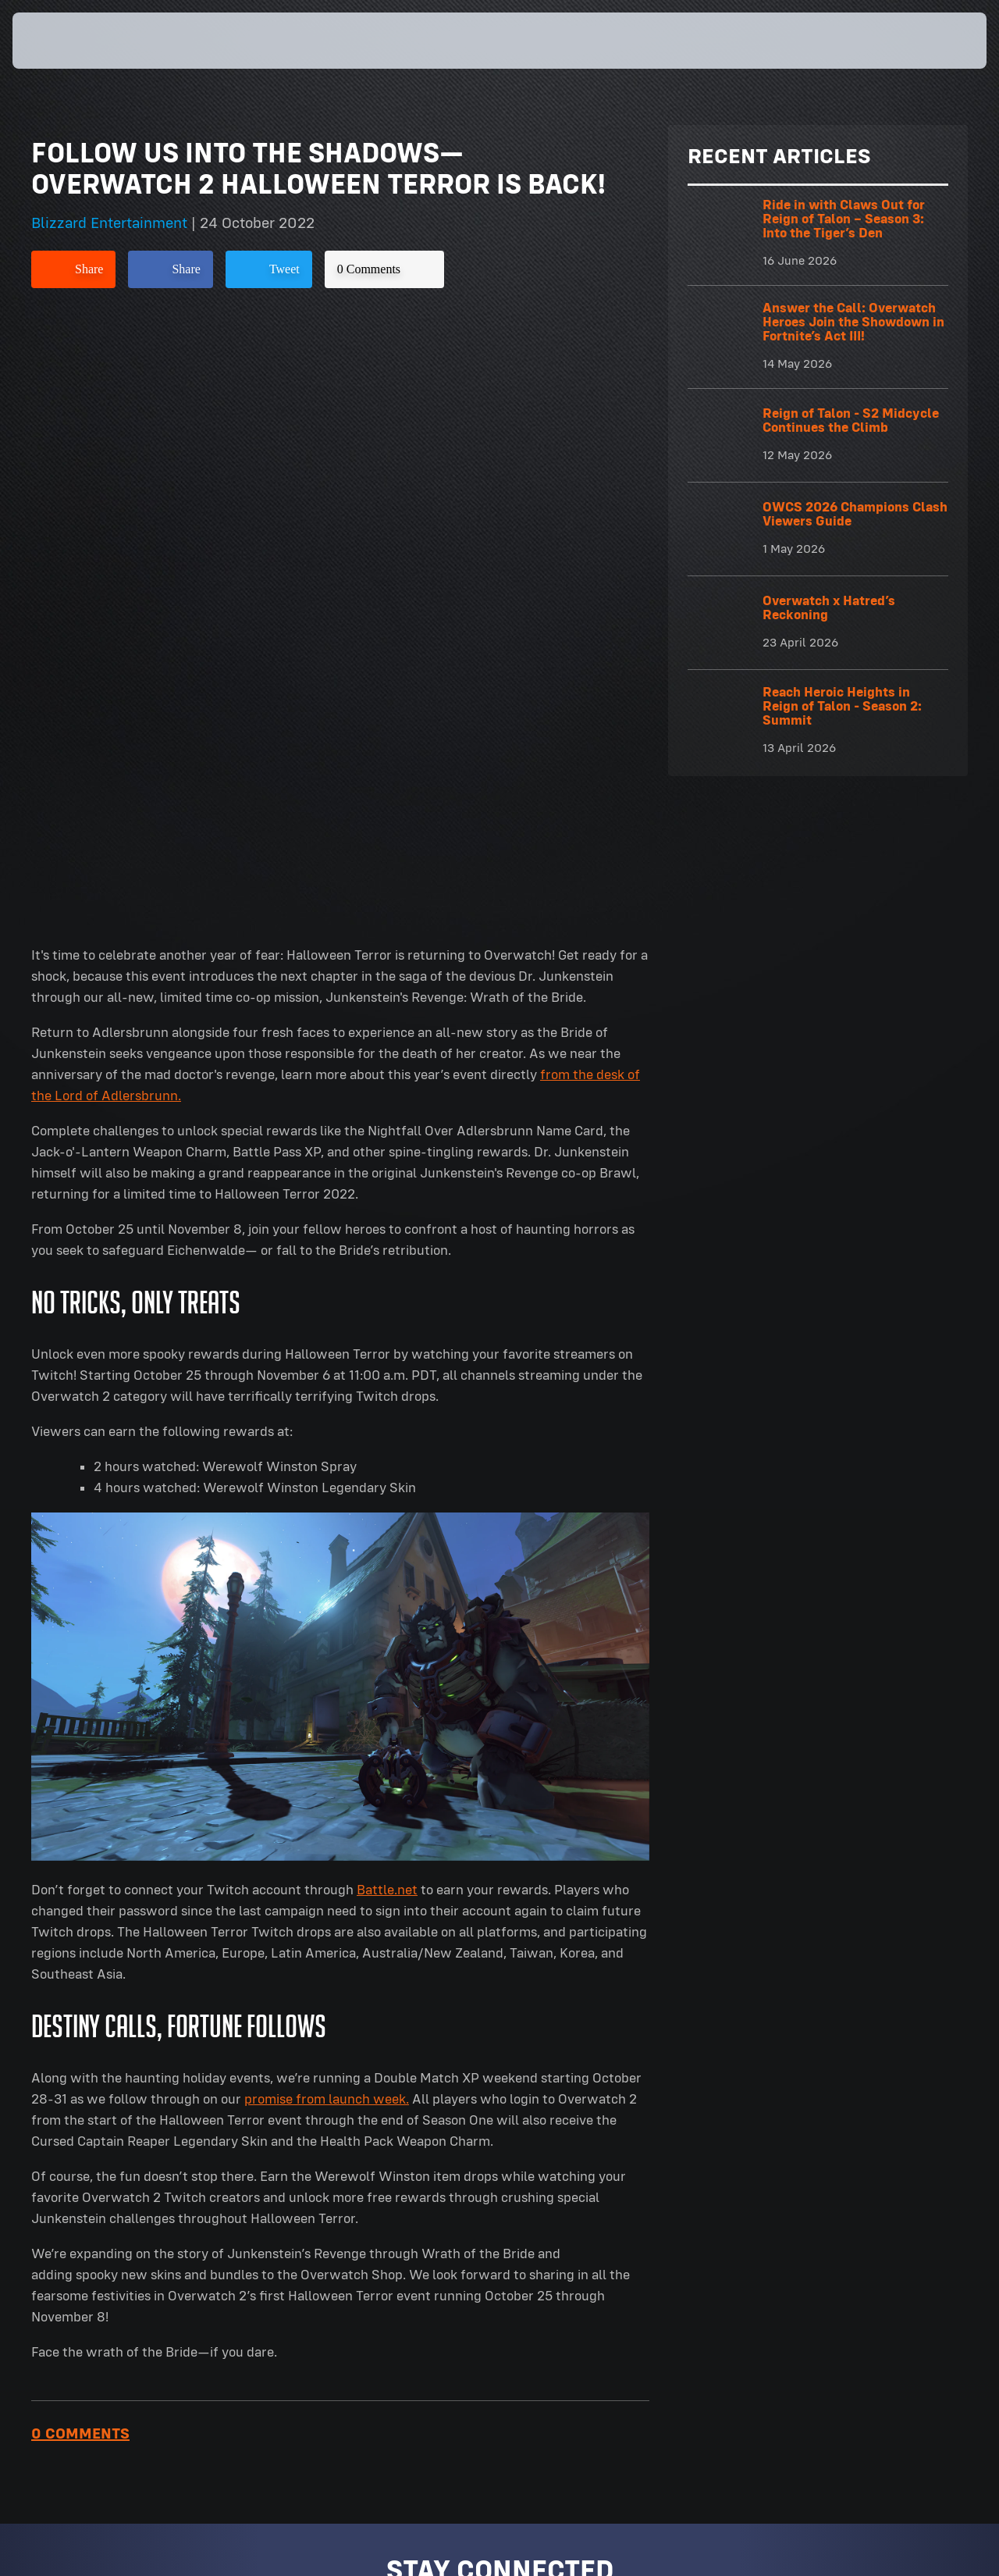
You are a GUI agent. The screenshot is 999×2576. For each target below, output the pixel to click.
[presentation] (60, 40)
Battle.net (387, 1286)
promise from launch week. (326, 1495)
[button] (937, 40)
